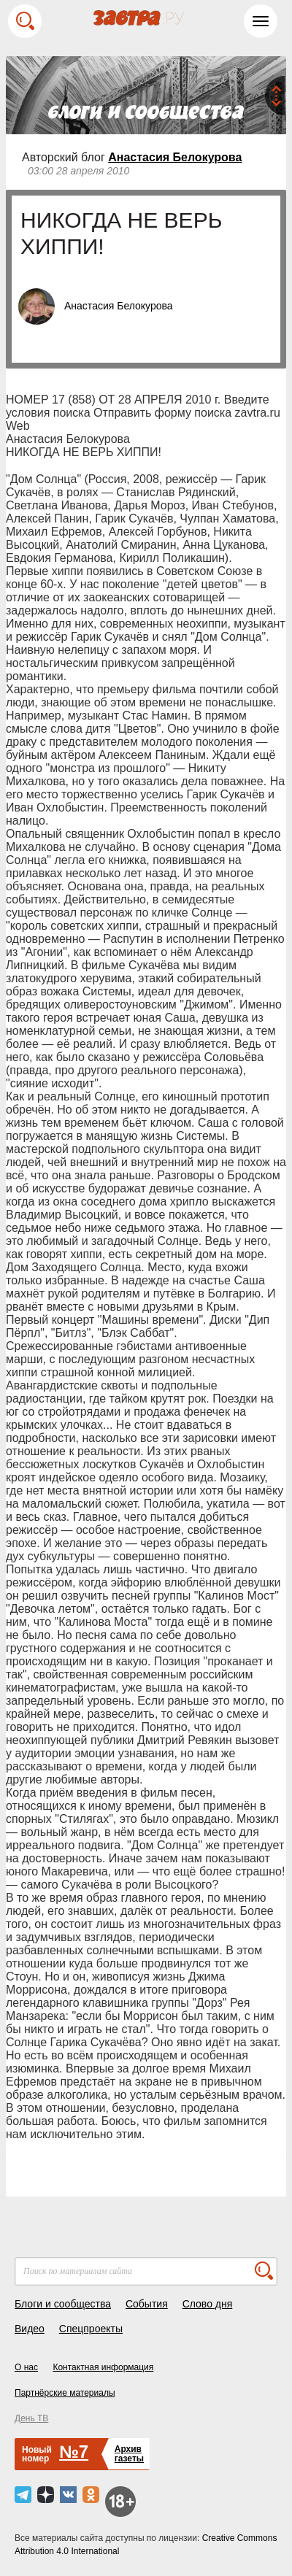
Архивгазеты (129, 2454)
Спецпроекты (91, 2328)
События (147, 2304)
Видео (30, 2328)
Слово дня (207, 2304)
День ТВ (31, 2418)
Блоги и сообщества (63, 2304)
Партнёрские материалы (65, 2393)
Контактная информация (103, 2367)
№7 (73, 2451)
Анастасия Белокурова (175, 157)
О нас (26, 2367)
